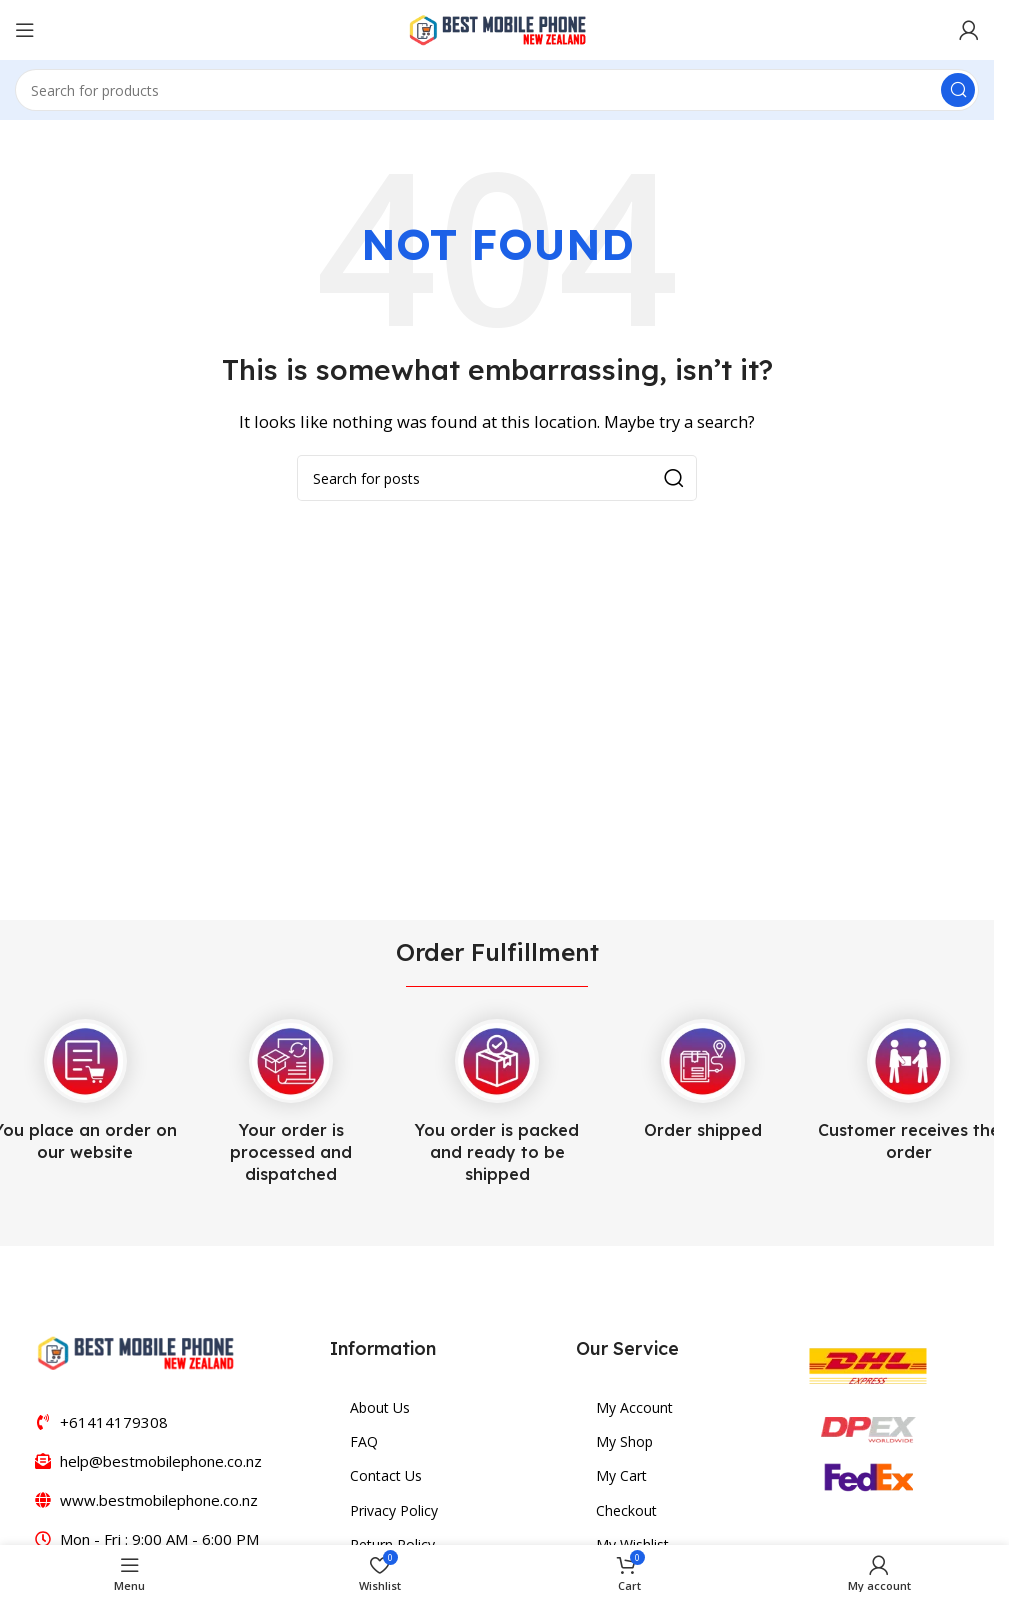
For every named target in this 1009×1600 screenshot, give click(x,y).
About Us (380, 1407)
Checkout (626, 1510)
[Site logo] (497, 28)
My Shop (624, 1441)
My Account (634, 1407)
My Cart (621, 1475)
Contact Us (386, 1475)
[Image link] (135, 1351)
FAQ (364, 1441)
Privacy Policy (394, 1510)
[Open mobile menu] (25, 30)
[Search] (497, 90)
